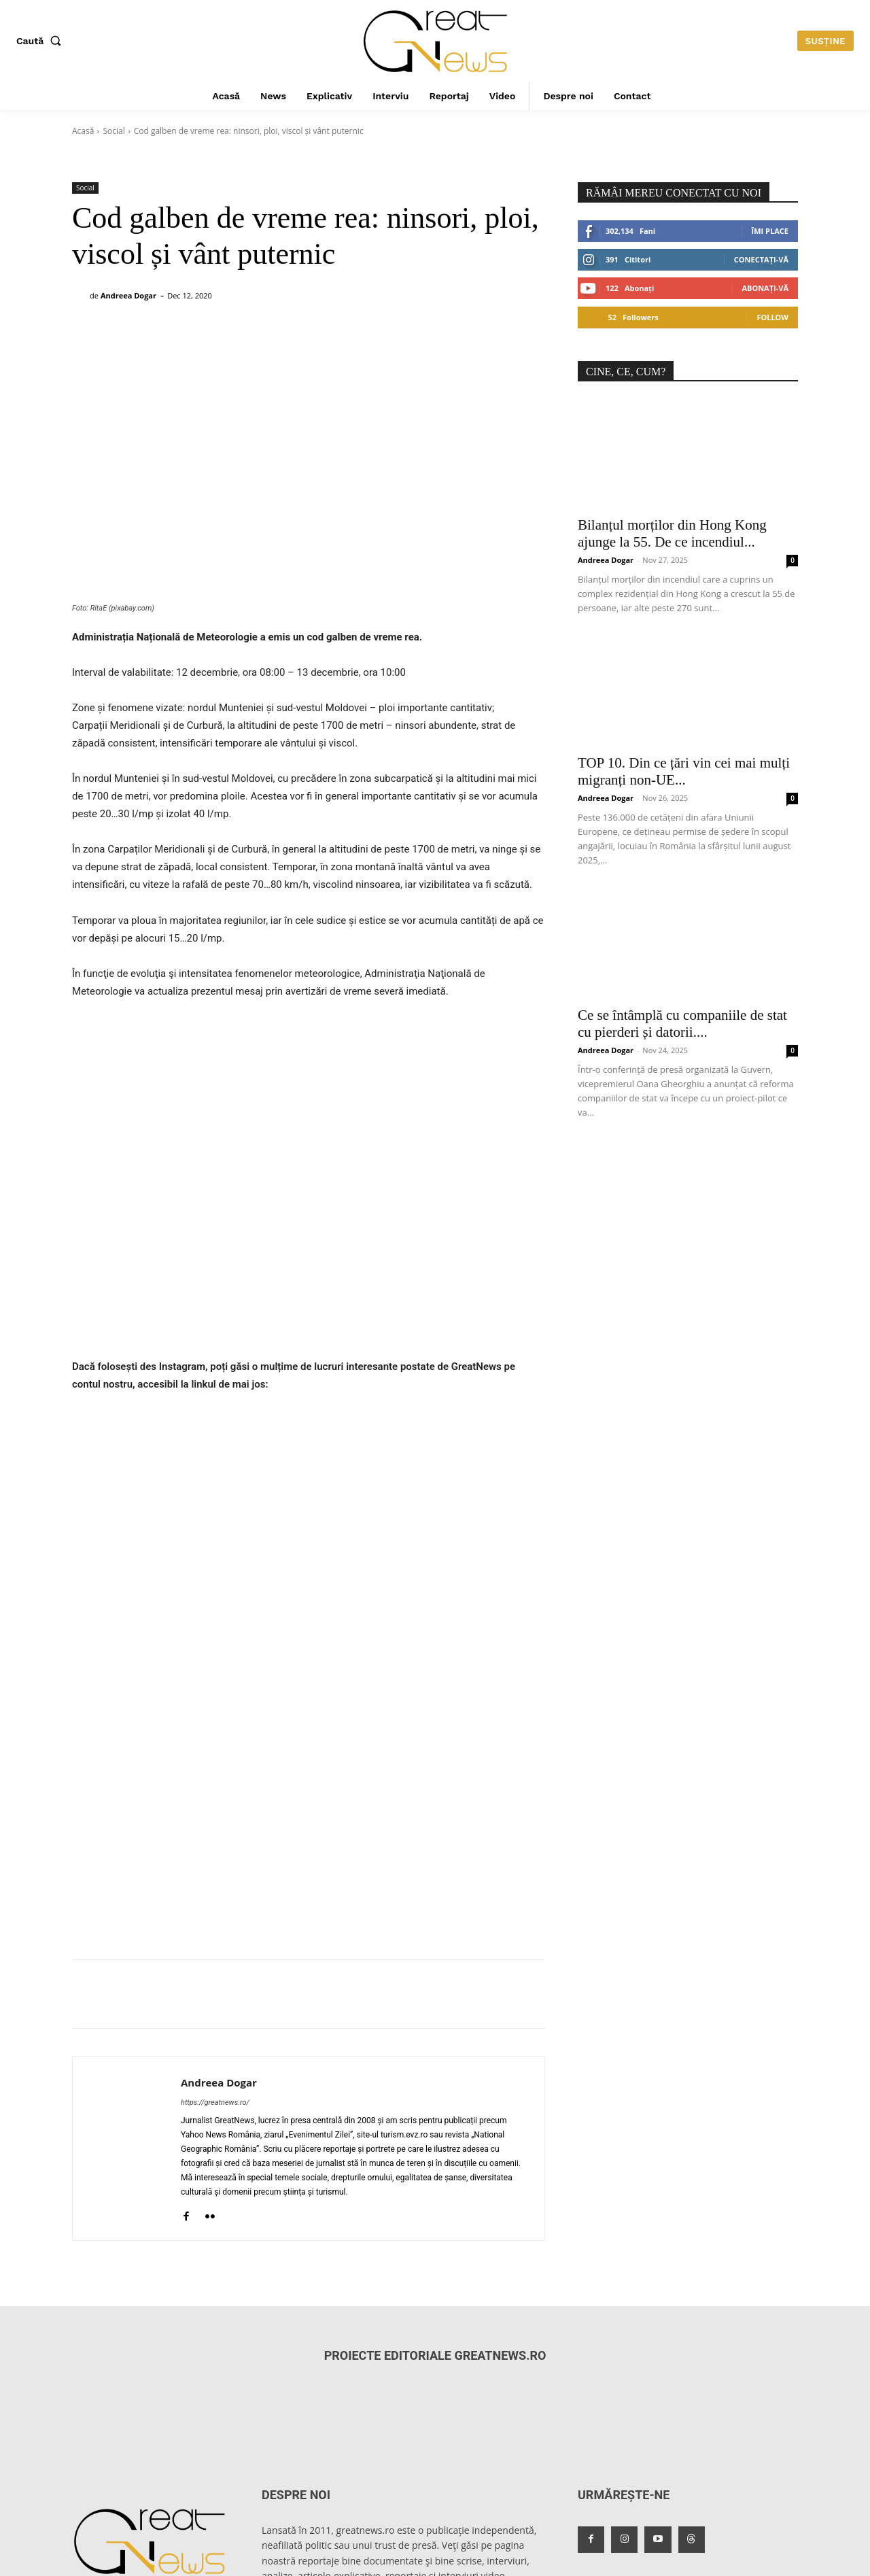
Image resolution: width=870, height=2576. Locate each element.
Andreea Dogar (128, 295)
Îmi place (770, 231)
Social (113, 131)
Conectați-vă (761, 259)
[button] (41, 41)
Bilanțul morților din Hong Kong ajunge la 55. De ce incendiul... (672, 533)
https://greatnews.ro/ (215, 1998)
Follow (772, 317)
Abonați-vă (765, 288)
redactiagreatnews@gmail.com (140, 2507)
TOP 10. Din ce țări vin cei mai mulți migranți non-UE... (684, 771)
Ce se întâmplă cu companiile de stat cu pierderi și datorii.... (682, 1023)
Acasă (83, 131)
